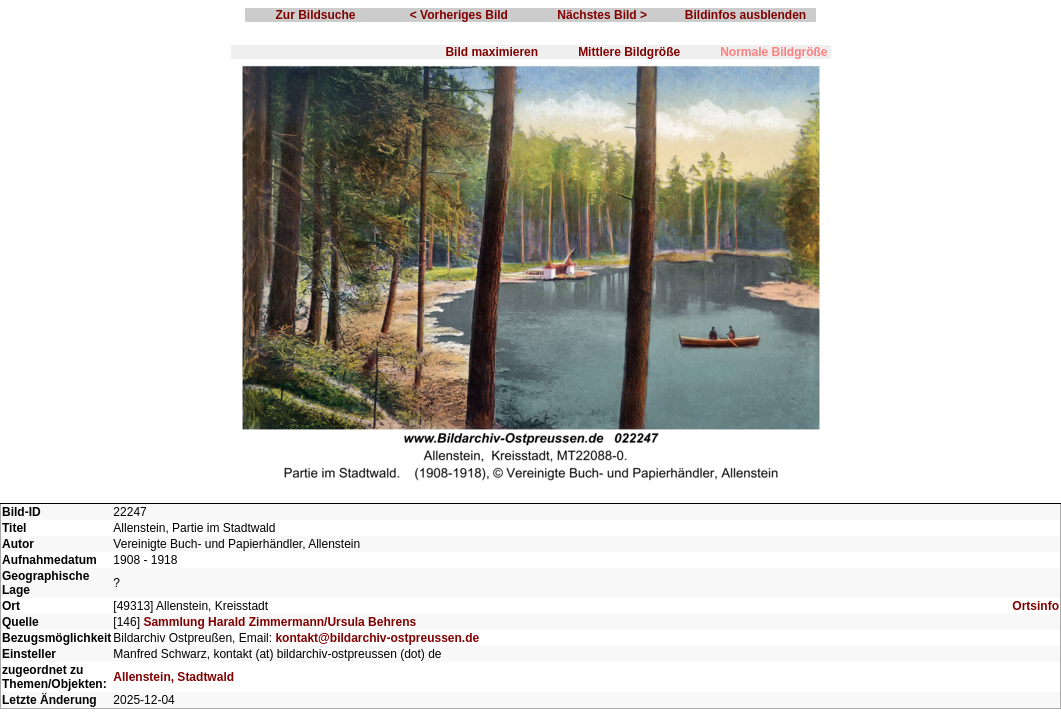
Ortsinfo (1035, 606)
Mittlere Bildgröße (629, 52)
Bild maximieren (491, 52)
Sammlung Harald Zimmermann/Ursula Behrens (279, 622)
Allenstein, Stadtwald (173, 677)
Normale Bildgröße (773, 52)
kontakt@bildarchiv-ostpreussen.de (377, 638)
